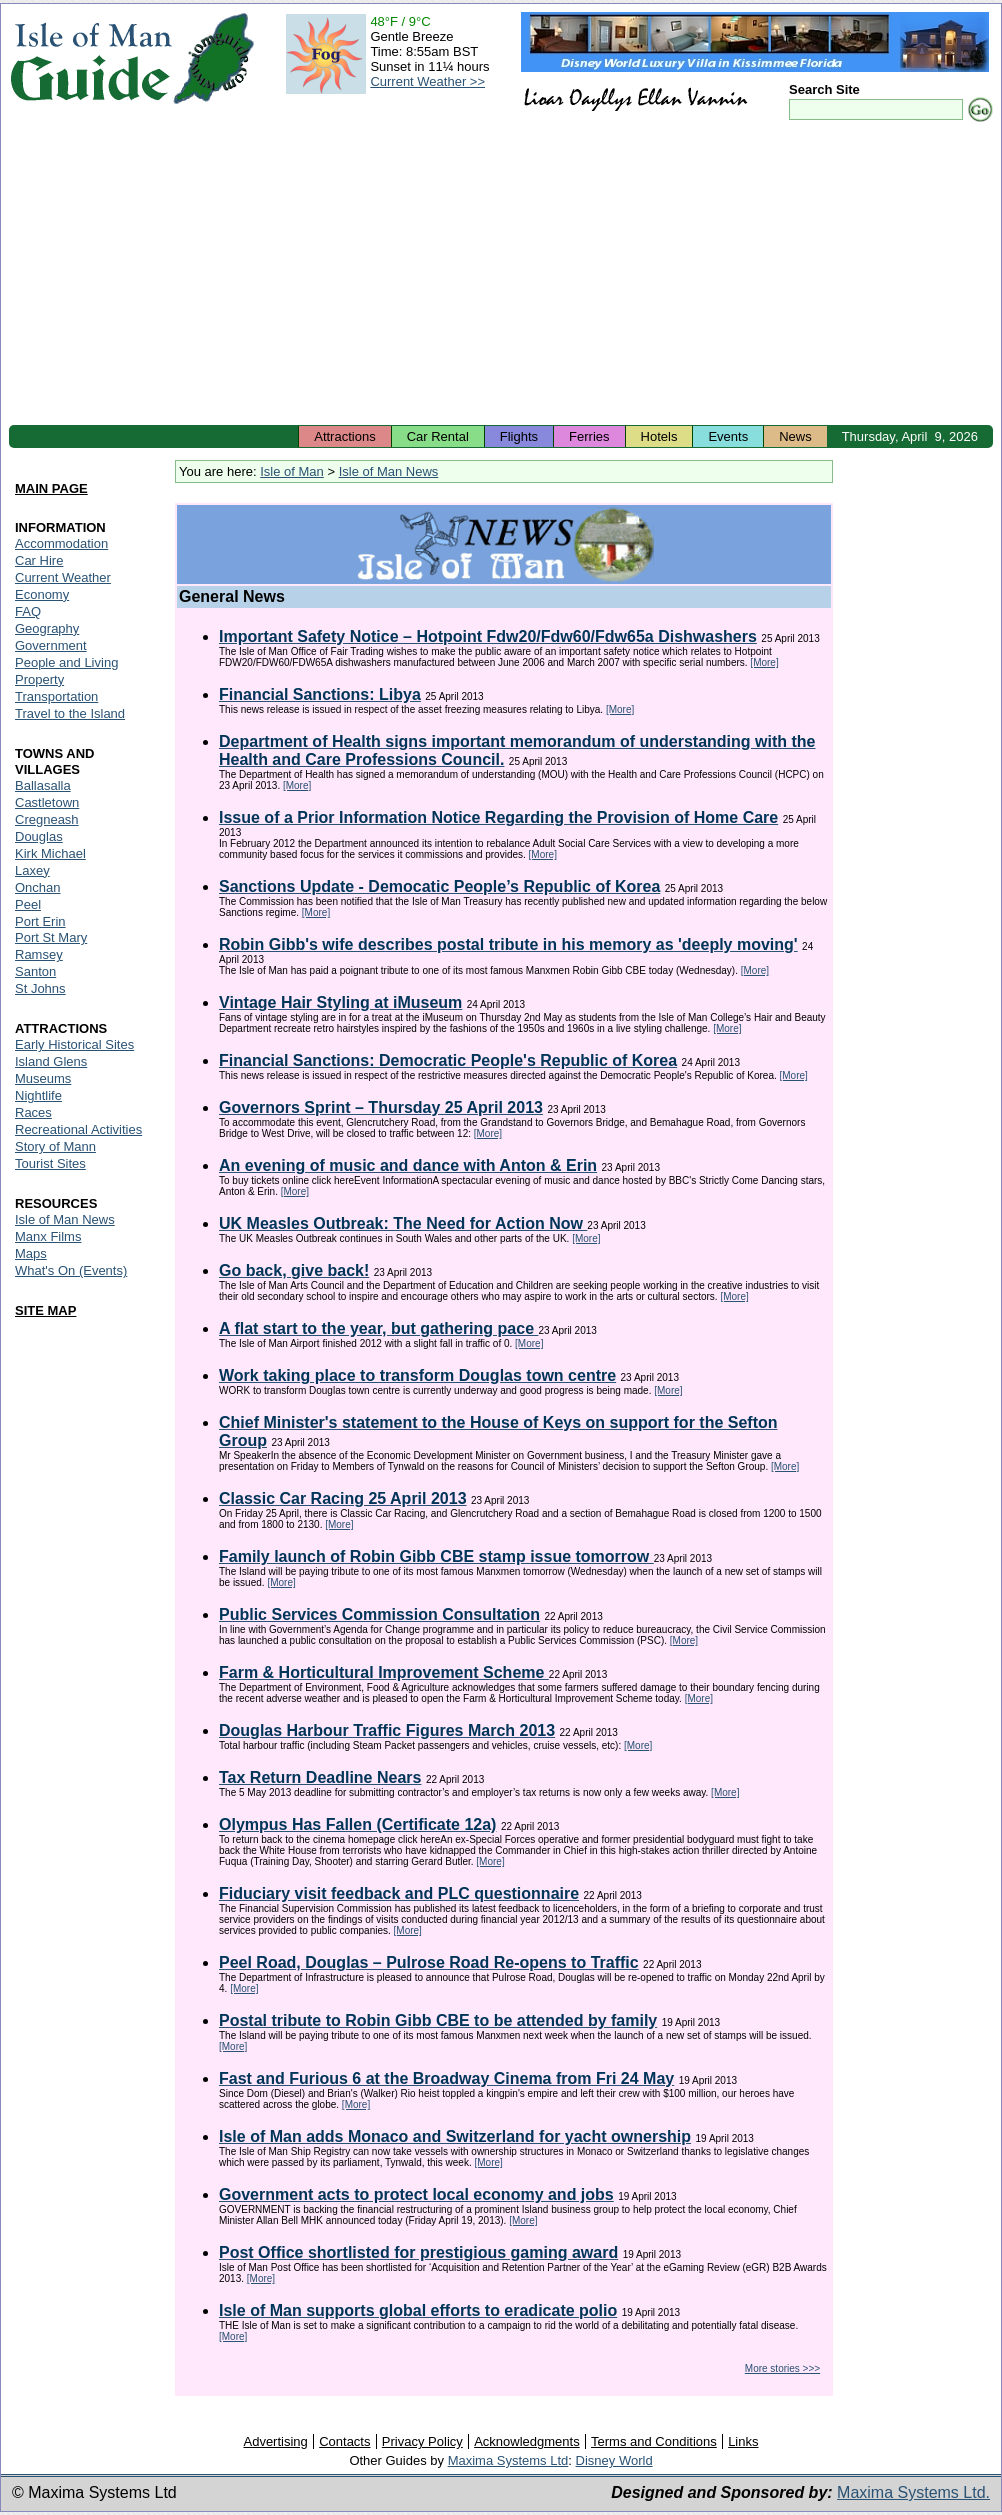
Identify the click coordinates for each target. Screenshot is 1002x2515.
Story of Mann (55, 1146)
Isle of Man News (389, 471)
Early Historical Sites (74, 1044)
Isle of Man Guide (90, 58)
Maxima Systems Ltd (508, 2460)
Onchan (38, 887)
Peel (28, 904)
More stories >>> (782, 2368)
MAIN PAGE (51, 488)
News (795, 436)
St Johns (40, 988)
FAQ (28, 611)
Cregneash (47, 819)
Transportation (56, 696)
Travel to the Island (70, 713)
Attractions (344, 436)
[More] (764, 662)
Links (743, 2441)
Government (51, 645)
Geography (47, 628)
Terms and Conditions (654, 2441)
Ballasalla (43, 785)
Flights (519, 436)
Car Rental (438, 436)
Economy (42, 594)
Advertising (275, 2441)
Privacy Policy (422, 2441)
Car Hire (39, 560)
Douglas (39, 836)
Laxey (32, 870)
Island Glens (51, 1061)
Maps (31, 1253)
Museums (43, 1078)
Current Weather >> (427, 81)
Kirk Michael (50, 853)
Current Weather (63, 577)
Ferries (589, 436)
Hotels (659, 436)
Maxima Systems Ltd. (913, 2492)
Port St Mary (51, 937)
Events (728, 436)
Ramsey (39, 954)
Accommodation (61, 543)
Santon (35, 971)
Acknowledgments (527, 2441)
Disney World (614, 2460)
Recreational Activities (78, 1129)
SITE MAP (45, 1310)
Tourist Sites (50, 1163)
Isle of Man (292, 471)
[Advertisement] (501, 275)
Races (33, 1112)
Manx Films (48, 1236)
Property (39, 679)
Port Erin (40, 921)
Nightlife (38, 1095)
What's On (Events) (71, 1270)
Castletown (47, 802)
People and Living (66, 662)
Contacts (344, 2441)
